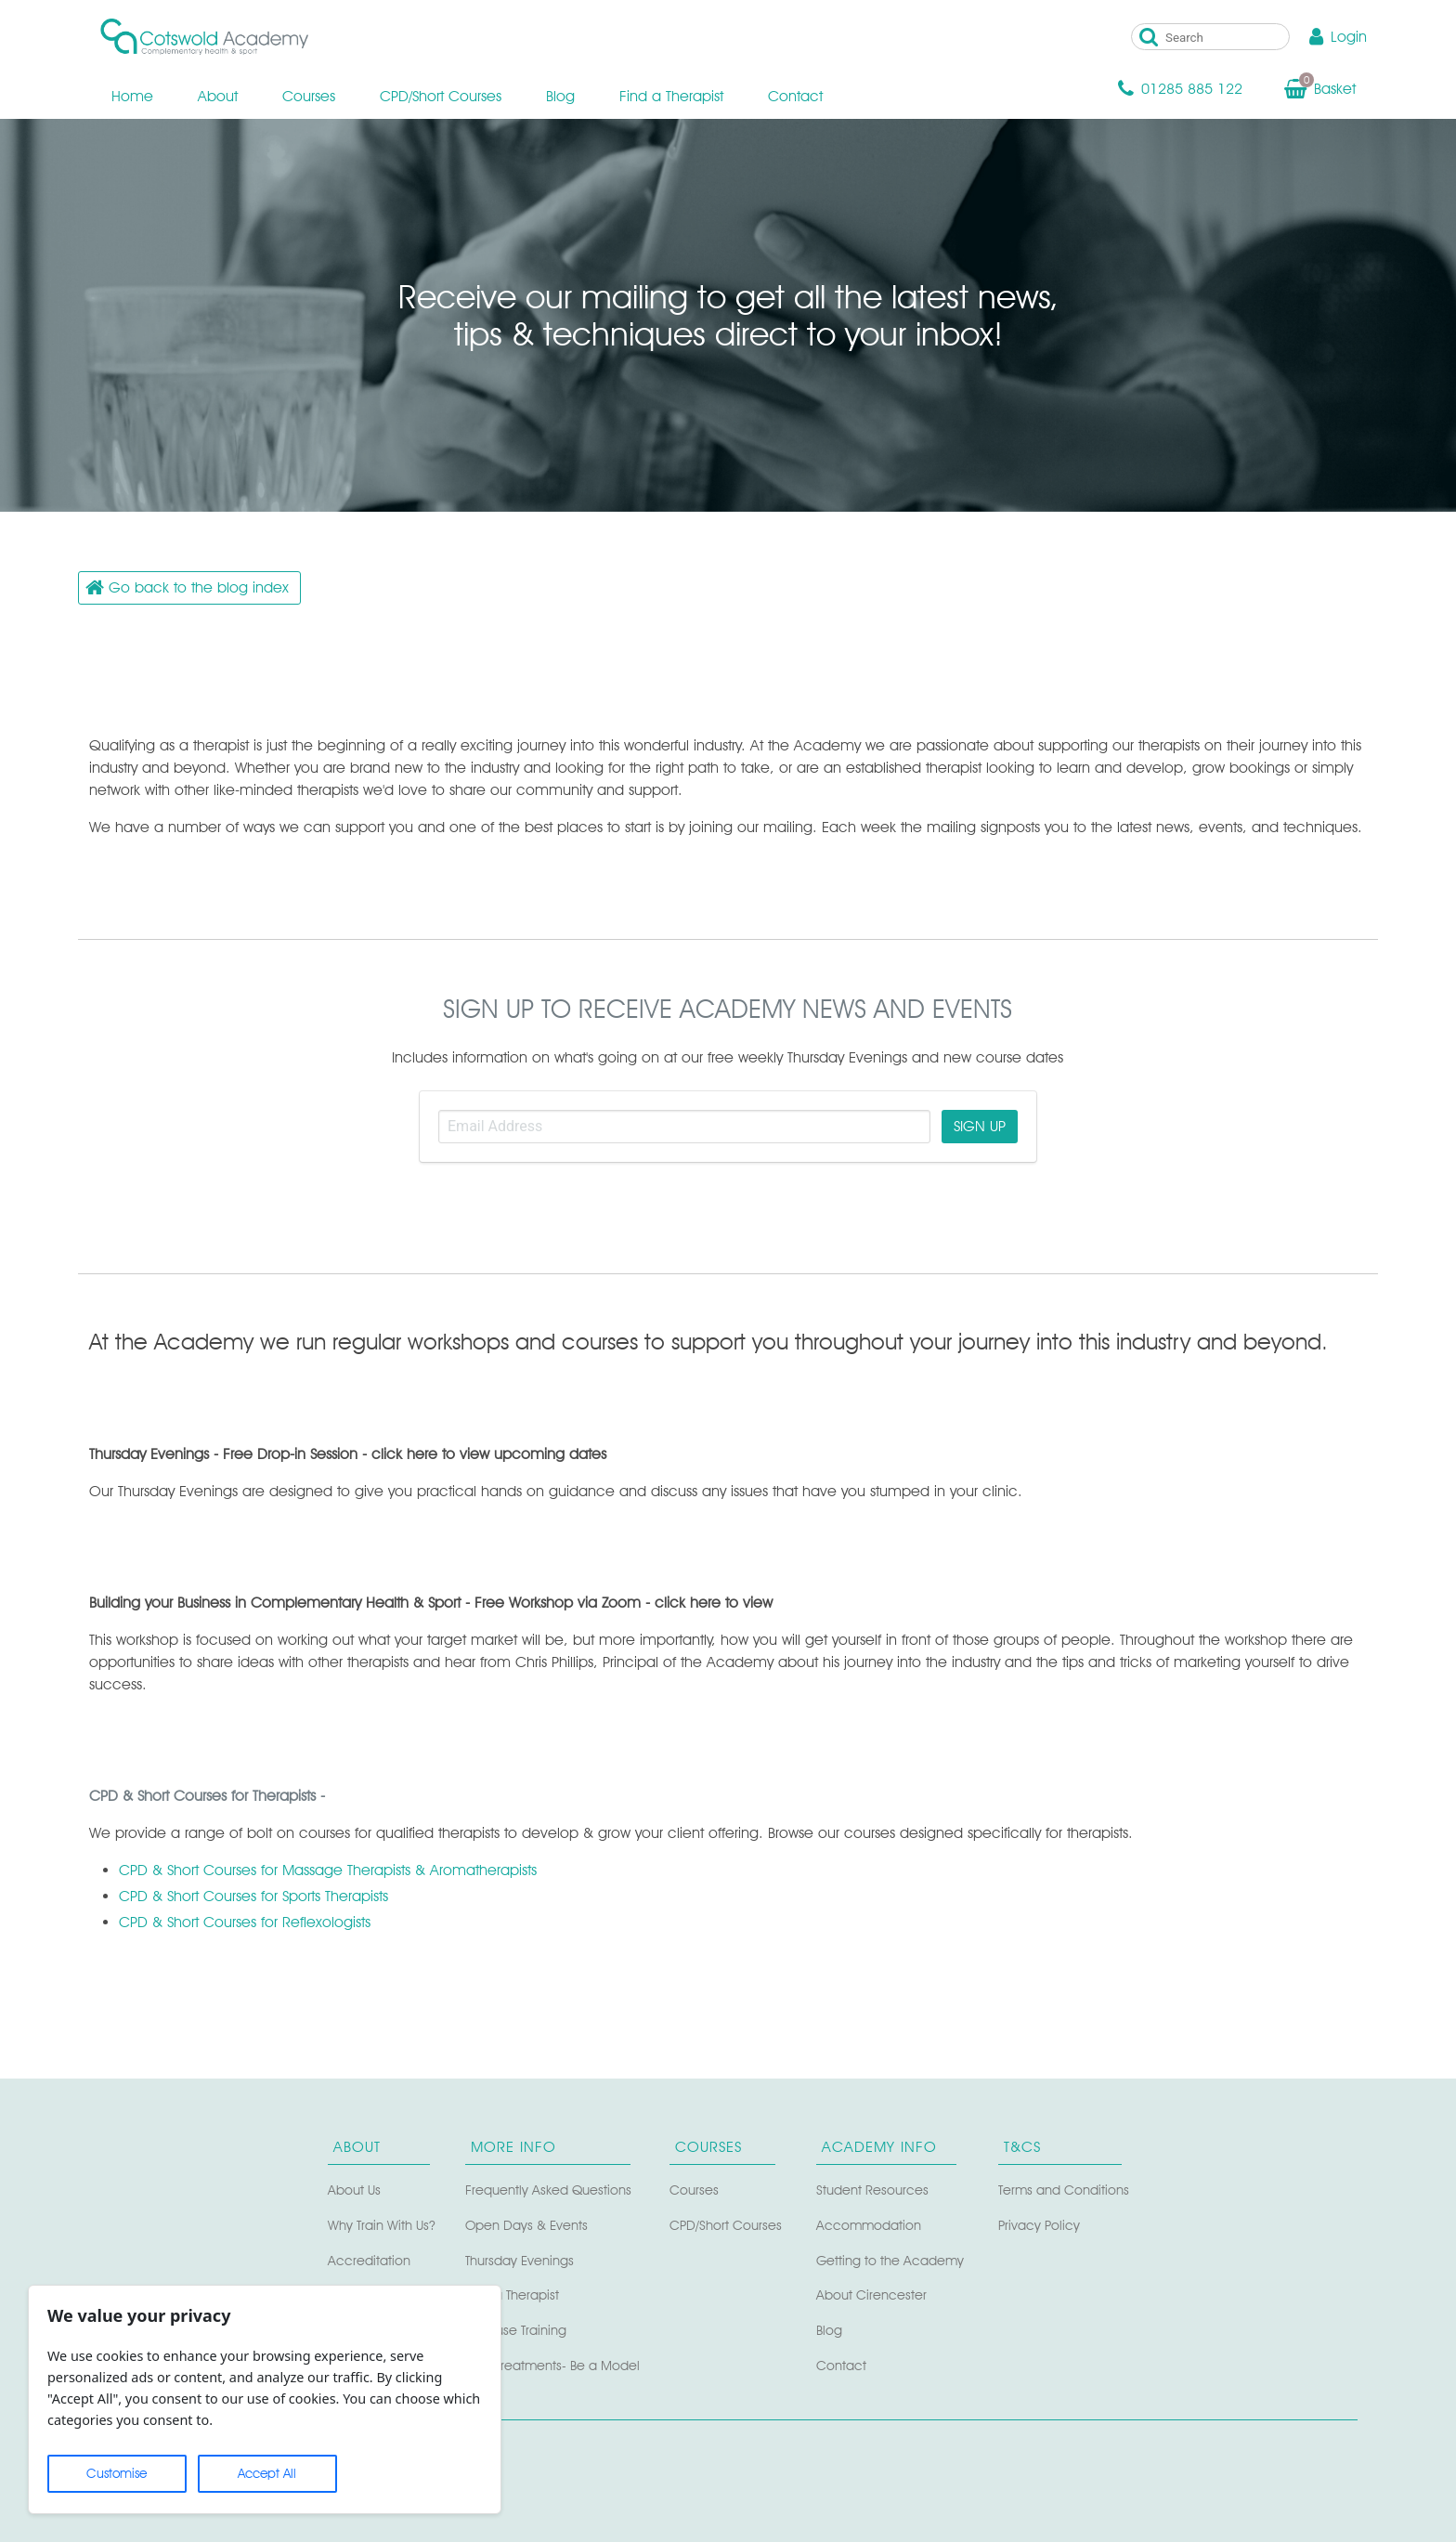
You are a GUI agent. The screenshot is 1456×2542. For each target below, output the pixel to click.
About (218, 96)
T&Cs (1022, 2147)
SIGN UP (980, 1126)
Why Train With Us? (382, 2225)
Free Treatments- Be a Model (552, 2365)
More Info (513, 2147)
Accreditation (369, 2260)
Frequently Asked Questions (548, 2189)
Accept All (267, 2473)
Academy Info (879, 2147)
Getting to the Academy (890, 2260)
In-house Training (515, 2330)
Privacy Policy (1039, 2225)
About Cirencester (871, 2294)
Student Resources (872, 2189)
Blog (560, 96)
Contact (795, 96)
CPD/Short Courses (440, 96)
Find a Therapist (671, 96)
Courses (308, 96)
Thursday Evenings (519, 2260)
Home (132, 96)
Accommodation (868, 2225)
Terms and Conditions (1063, 2189)
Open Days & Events (526, 2225)
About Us (354, 2189)
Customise (116, 2473)
